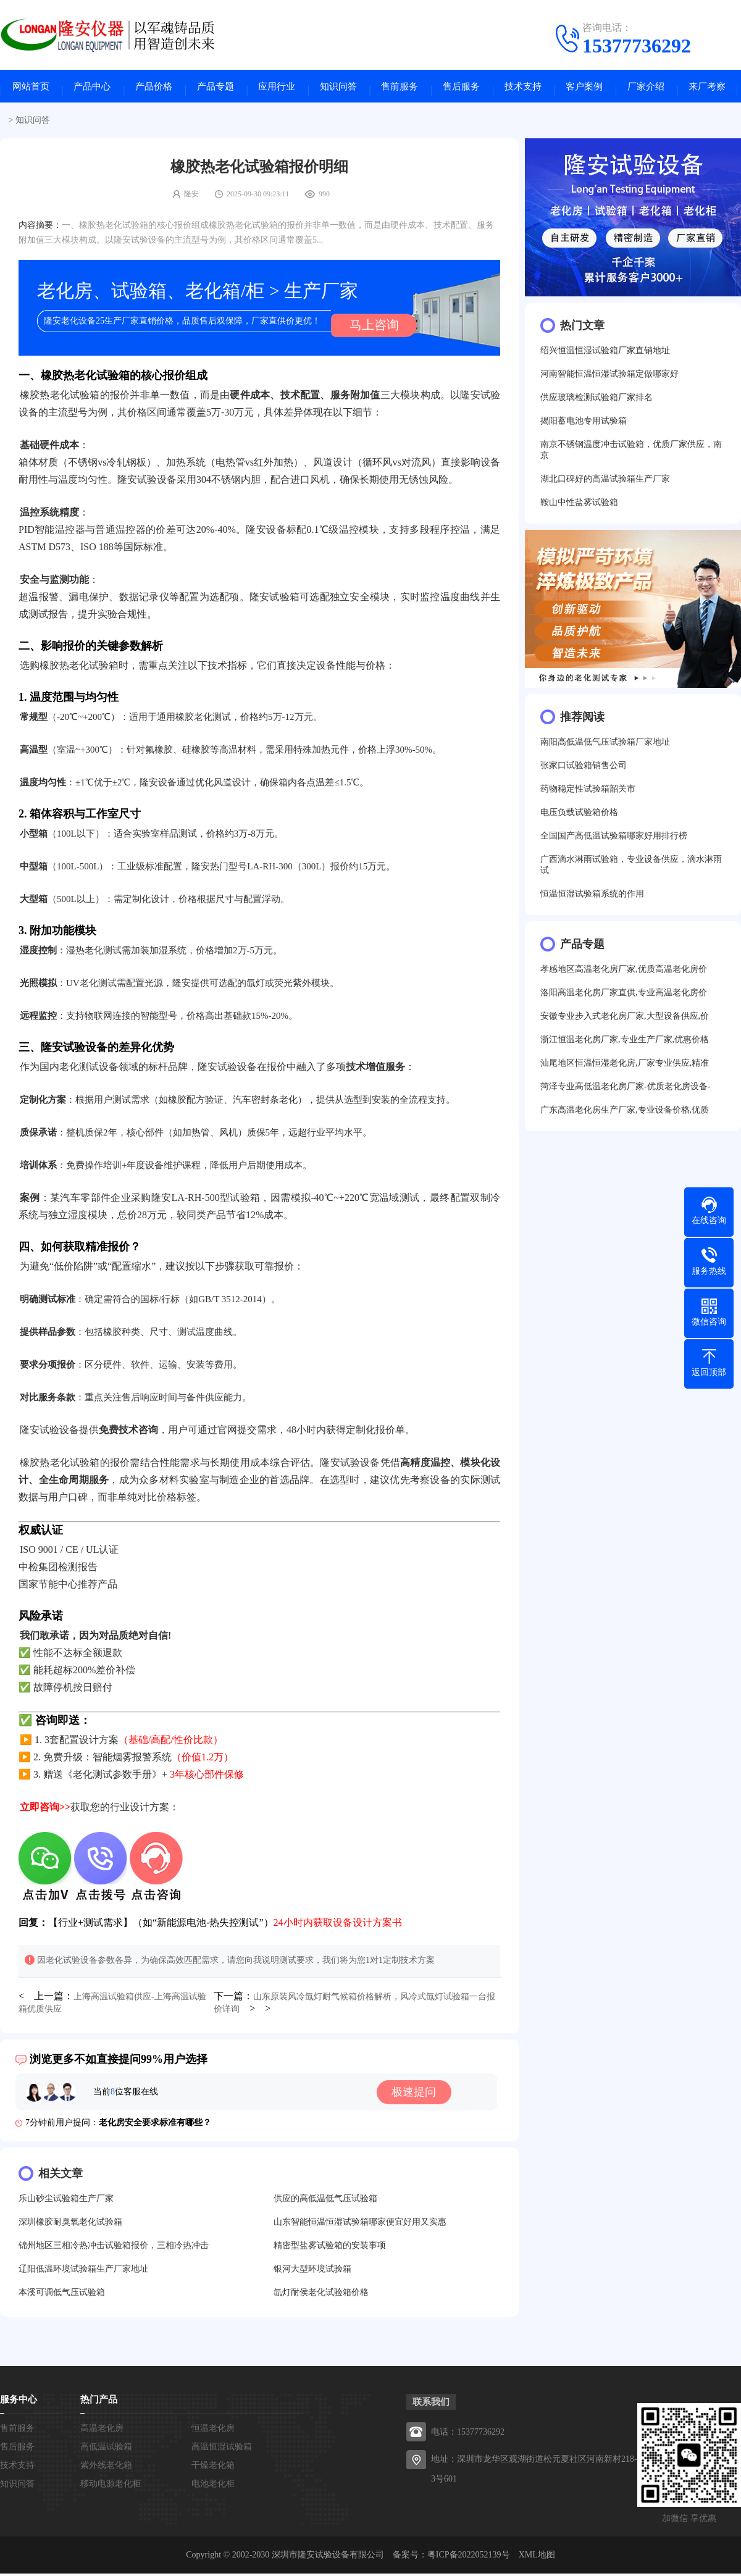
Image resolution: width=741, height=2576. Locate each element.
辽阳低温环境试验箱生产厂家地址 (83, 2271)
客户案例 (584, 90)
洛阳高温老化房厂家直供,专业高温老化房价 (623, 1000)
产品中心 (92, 90)
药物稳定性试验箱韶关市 (587, 796)
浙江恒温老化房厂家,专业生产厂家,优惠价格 (624, 1047)
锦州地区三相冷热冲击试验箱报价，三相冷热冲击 (114, 2247)
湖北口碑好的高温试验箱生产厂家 (605, 486)
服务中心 (18, 2402)
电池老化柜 (213, 2486)
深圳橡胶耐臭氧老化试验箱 (70, 2224)
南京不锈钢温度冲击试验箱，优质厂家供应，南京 (631, 457)
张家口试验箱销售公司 (583, 772)
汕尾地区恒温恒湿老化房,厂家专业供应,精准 (624, 1070)
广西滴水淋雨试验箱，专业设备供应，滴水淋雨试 (631, 872)
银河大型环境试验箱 (312, 2271)
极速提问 (421, 2094)
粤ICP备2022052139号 (468, 2557)
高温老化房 (102, 2430)
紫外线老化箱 (106, 2467)
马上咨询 (367, 328)
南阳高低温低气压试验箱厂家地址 (605, 749)
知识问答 (338, 90)
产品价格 (154, 90)
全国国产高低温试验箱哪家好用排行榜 (613, 843)
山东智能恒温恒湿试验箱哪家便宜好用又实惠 (360, 2224)
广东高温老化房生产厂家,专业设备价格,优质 (624, 1117)
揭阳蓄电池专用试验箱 (583, 428)
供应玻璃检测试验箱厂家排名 (596, 404)
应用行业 (276, 90)
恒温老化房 (213, 2430)
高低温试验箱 (106, 2449)
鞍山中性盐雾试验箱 (579, 509)
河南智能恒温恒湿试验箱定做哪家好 (609, 381)
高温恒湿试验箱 (221, 2449)
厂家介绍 (646, 90)
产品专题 (215, 90)
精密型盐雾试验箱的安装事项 (330, 2247)
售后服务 (461, 90)
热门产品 (98, 2402)
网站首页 (31, 90)
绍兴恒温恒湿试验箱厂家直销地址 (605, 357)
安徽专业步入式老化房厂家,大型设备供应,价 (624, 1023)
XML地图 (537, 2557)
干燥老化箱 (213, 2467)
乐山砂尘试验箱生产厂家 (66, 2201)
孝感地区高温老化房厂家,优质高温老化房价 (623, 976)
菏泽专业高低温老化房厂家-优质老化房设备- (625, 1093)
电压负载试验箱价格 (579, 819)
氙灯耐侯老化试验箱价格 (321, 2294)
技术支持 (523, 90)
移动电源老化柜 (110, 2486)
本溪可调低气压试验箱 (62, 2294)
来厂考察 (707, 90)
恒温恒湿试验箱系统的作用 (592, 901)
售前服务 (399, 90)
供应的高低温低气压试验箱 (325, 2201)
